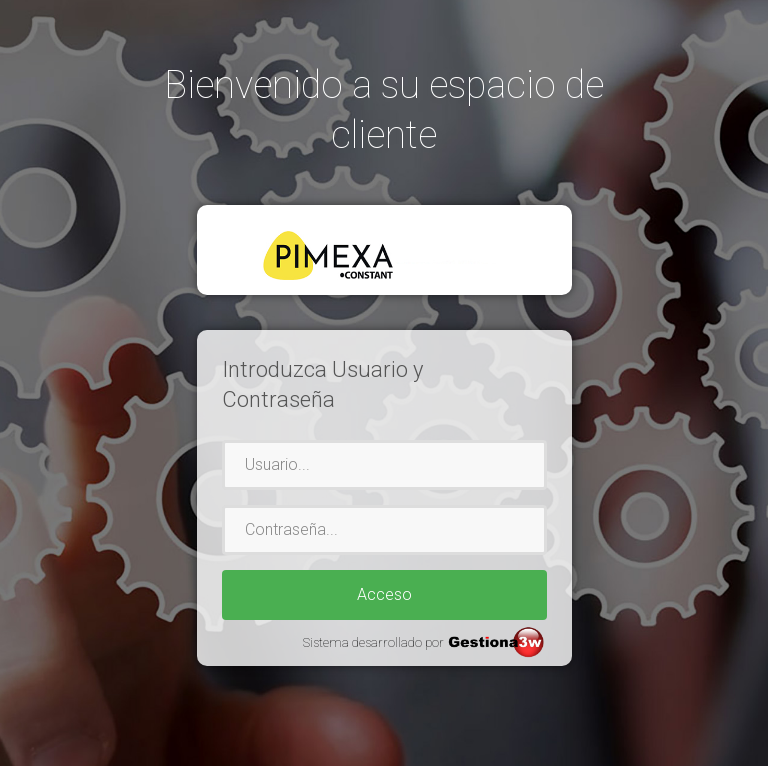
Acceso (384, 594)
